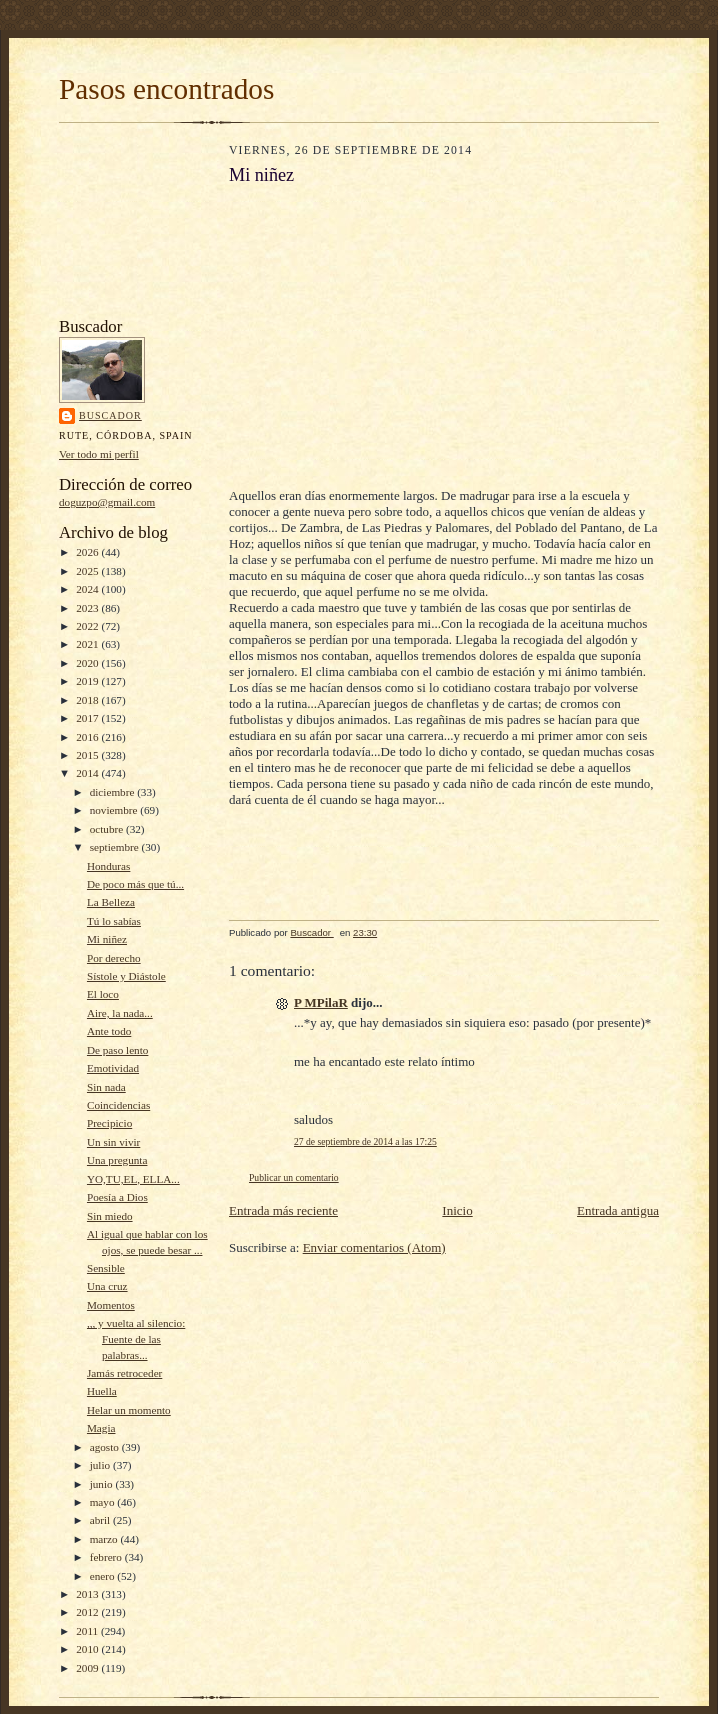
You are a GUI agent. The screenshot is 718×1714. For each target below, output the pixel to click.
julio (101, 1465)
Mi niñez (107, 939)
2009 (88, 1668)
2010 (88, 1649)
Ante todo (109, 1031)
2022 (88, 626)
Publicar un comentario (294, 1177)
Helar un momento (129, 1410)
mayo (104, 1502)
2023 (88, 608)
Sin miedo (110, 1216)
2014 (88, 773)
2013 (88, 1594)
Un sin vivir (113, 1142)
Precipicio (109, 1123)
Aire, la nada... (120, 1013)
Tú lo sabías (114, 921)
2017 (88, 718)
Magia (101, 1428)
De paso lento (117, 1050)
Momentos (111, 1305)
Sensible (106, 1268)
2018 (88, 700)
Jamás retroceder (124, 1373)
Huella (102, 1391)
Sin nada (106, 1087)
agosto (106, 1447)
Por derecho (114, 958)
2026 (88, 552)
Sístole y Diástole (126, 976)
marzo (105, 1539)
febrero (107, 1557)
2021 (88, 644)
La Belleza (111, 902)
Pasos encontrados (166, 89)
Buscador (110, 415)
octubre (108, 829)
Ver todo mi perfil (99, 454)
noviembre (115, 810)
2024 (88, 589)
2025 (88, 571)
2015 (88, 755)
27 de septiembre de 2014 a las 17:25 (365, 1141)
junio (103, 1484)
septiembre (116, 847)
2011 (88, 1631)
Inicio (457, 1210)
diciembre (113, 792)
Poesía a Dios (117, 1197)
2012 (88, 1612)
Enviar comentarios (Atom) (374, 1247)
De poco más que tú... (135, 884)
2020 (88, 663)
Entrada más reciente (283, 1210)
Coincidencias (118, 1105)
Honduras (108, 866)
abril (101, 1520)
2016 (88, 737)
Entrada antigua (618, 1210)
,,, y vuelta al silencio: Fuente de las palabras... (136, 1338)
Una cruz (107, 1286)
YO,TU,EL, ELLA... (133, 1179)
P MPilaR (321, 1002)
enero (104, 1576)
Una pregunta (117, 1160)
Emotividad (113, 1068)
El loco (103, 994)
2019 (88, 681)
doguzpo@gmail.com (107, 502)
